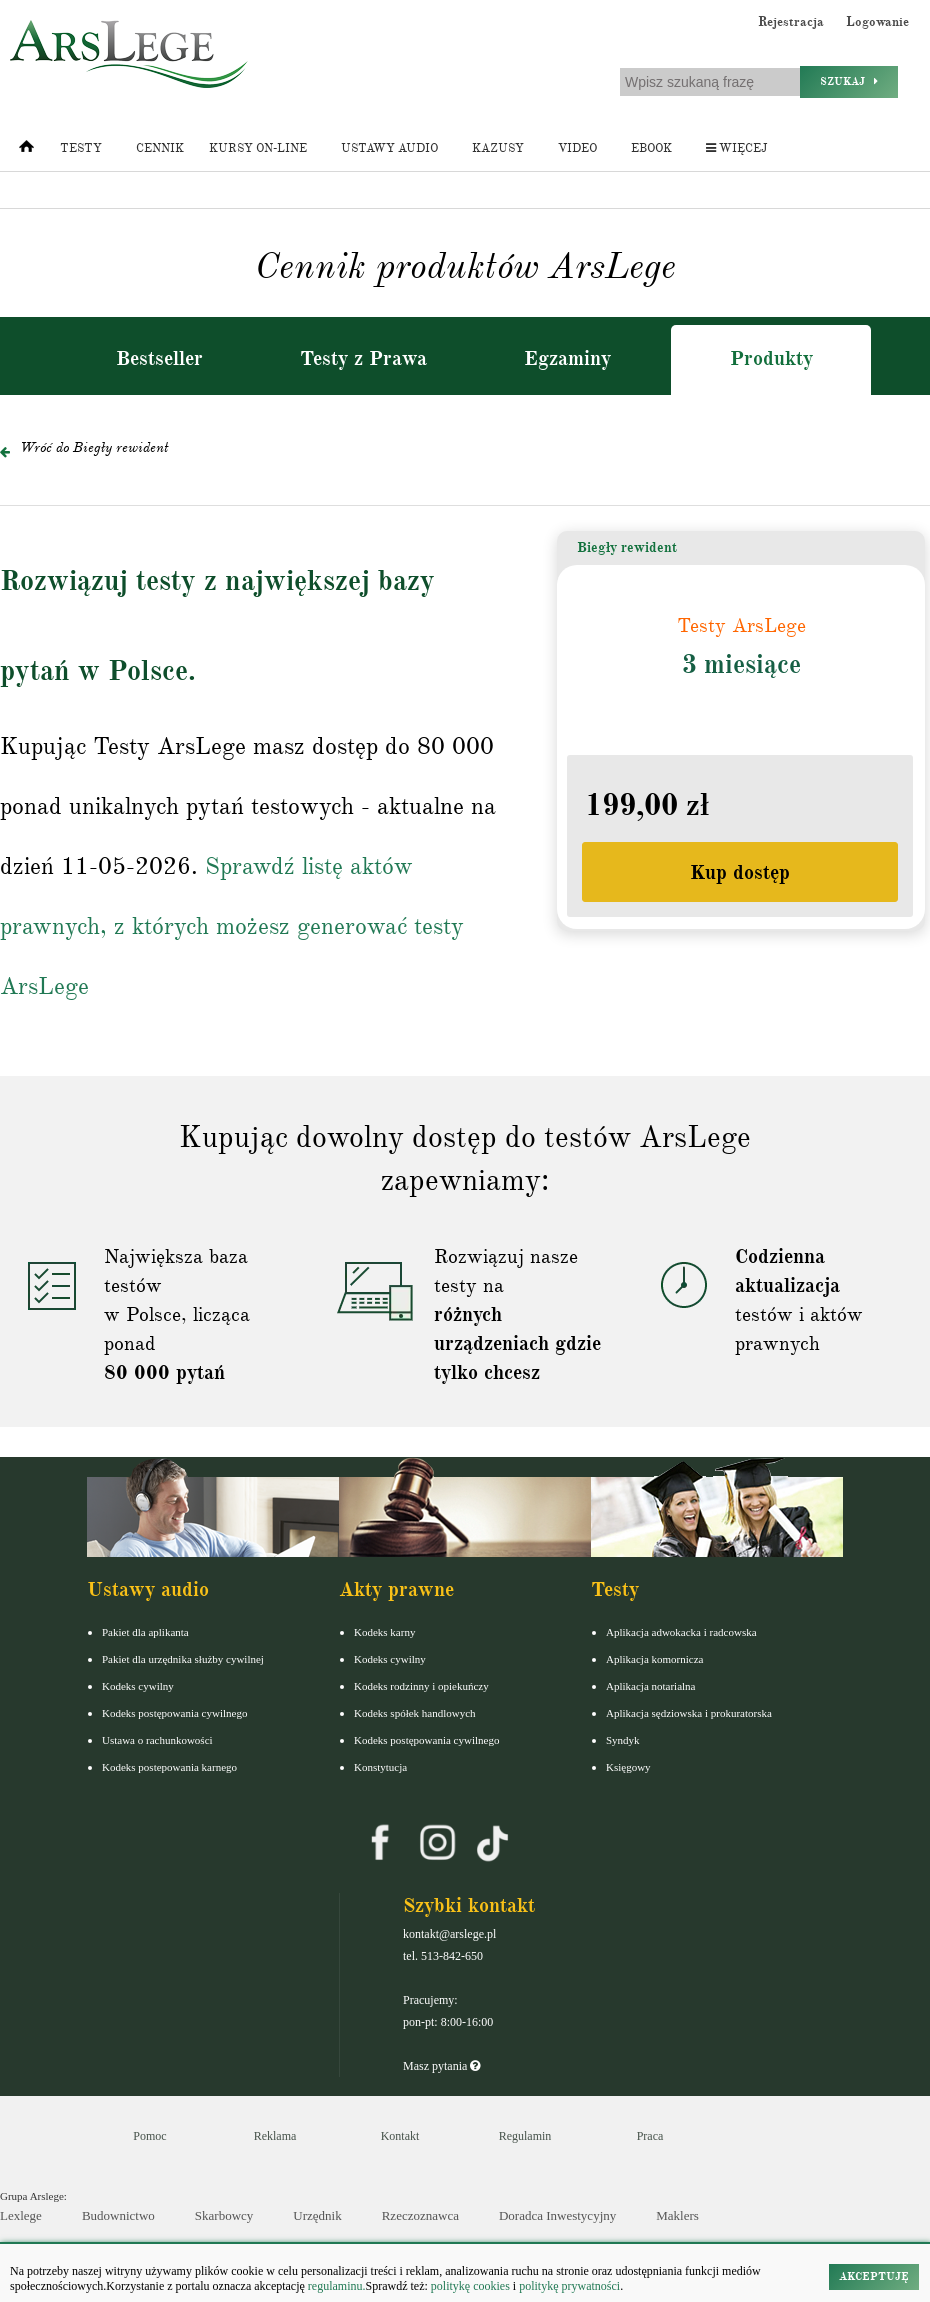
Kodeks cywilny (138, 1686)
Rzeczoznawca (420, 2215)
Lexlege (21, 2215)
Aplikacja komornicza (654, 1659)
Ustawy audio (389, 148)
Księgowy (628, 1767)
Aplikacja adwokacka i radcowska (681, 1632)
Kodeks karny (384, 1632)
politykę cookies (470, 2286)
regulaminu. (335, 2286)
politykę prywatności (569, 2286)
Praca (650, 2136)
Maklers (677, 2215)
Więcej (736, 148)
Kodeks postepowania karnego (169, 1767)
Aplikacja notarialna (651, 1686)
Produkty (771, 358)
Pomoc (149, 2136)
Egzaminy (567, 358)
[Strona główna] (26, 151)
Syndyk (623, 1740)
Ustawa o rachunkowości (157, 1740)
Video (577, 148)
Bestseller (159, 358)
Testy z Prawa (363, 358)
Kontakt (400, 2136)
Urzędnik (317, 2215)
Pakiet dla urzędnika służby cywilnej (183, 1659)
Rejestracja (791, 22)
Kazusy (498, 148)
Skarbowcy (224, 2215)
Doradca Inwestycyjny (557, 2215)
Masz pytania (441, 2066)
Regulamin (525, 2136)
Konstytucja (380, 1767)
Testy (81, 148)
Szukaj (849, 81)
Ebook (651, 148)
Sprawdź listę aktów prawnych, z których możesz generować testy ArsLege (232, 926)
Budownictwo (118, 2215)
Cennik (160, 148)
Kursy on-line (258, 148)
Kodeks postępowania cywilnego (174, 1713)
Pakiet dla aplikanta (145, 1632)
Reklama (275, 2136)
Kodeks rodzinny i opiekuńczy (421, 1686)
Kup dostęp (740, 872)
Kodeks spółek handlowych (415, 1713)
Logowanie (877, 22)
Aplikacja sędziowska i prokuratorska (689, 1713)
